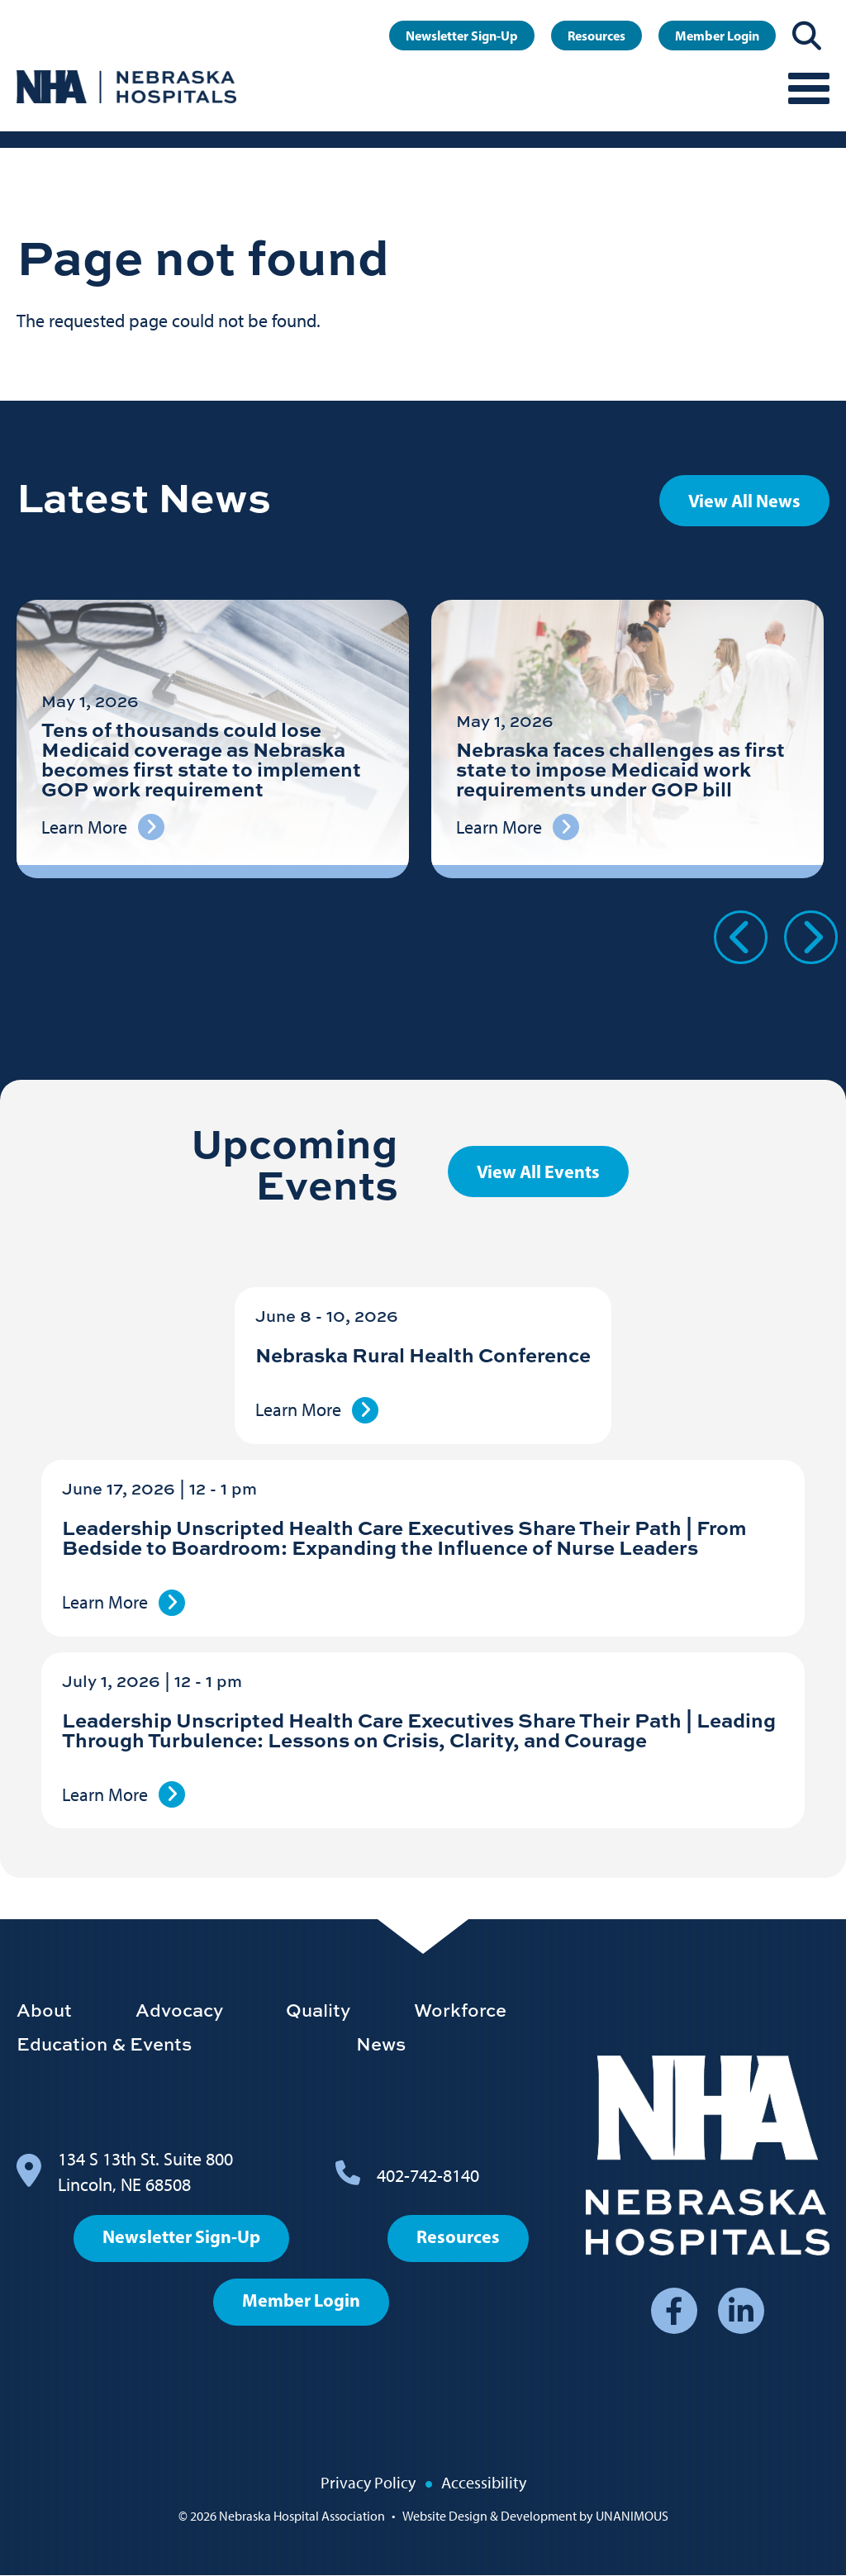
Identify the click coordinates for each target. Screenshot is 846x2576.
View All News (744, 500)
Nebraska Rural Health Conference (423, 1354)
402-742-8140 (428, 2176)
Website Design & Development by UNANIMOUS (535, 2516)
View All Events (538, 1171)
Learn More (298, 1410)
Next (811, 937)
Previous (741, 937)
